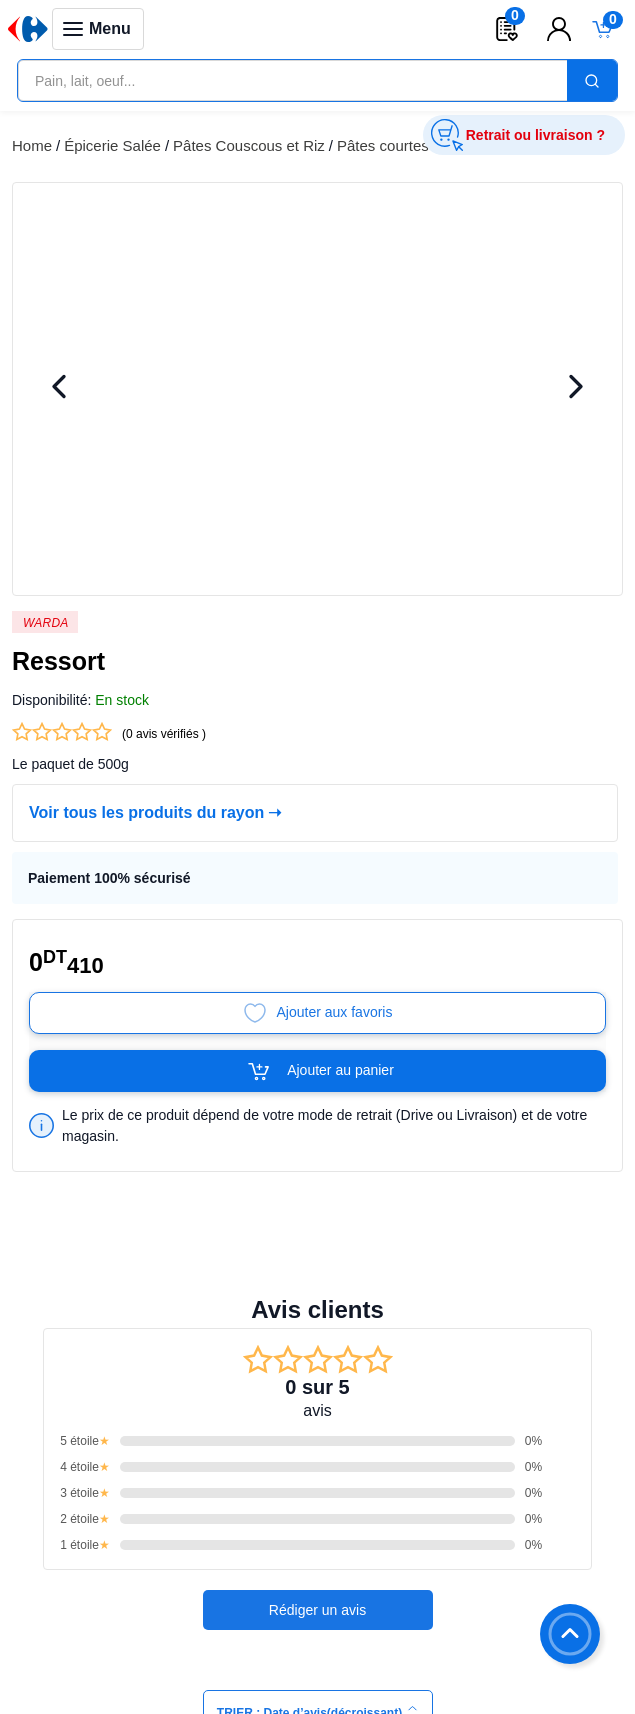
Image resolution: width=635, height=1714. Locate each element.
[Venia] (28, 29)
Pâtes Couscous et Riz (249, 145)
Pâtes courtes (383, 145)
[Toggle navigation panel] (98, 29)
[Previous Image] (59, 388)
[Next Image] (576, 388)
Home (32, 145)
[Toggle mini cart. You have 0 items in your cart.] (603, 29)
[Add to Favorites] (317, 1013)
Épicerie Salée (112, 145)
